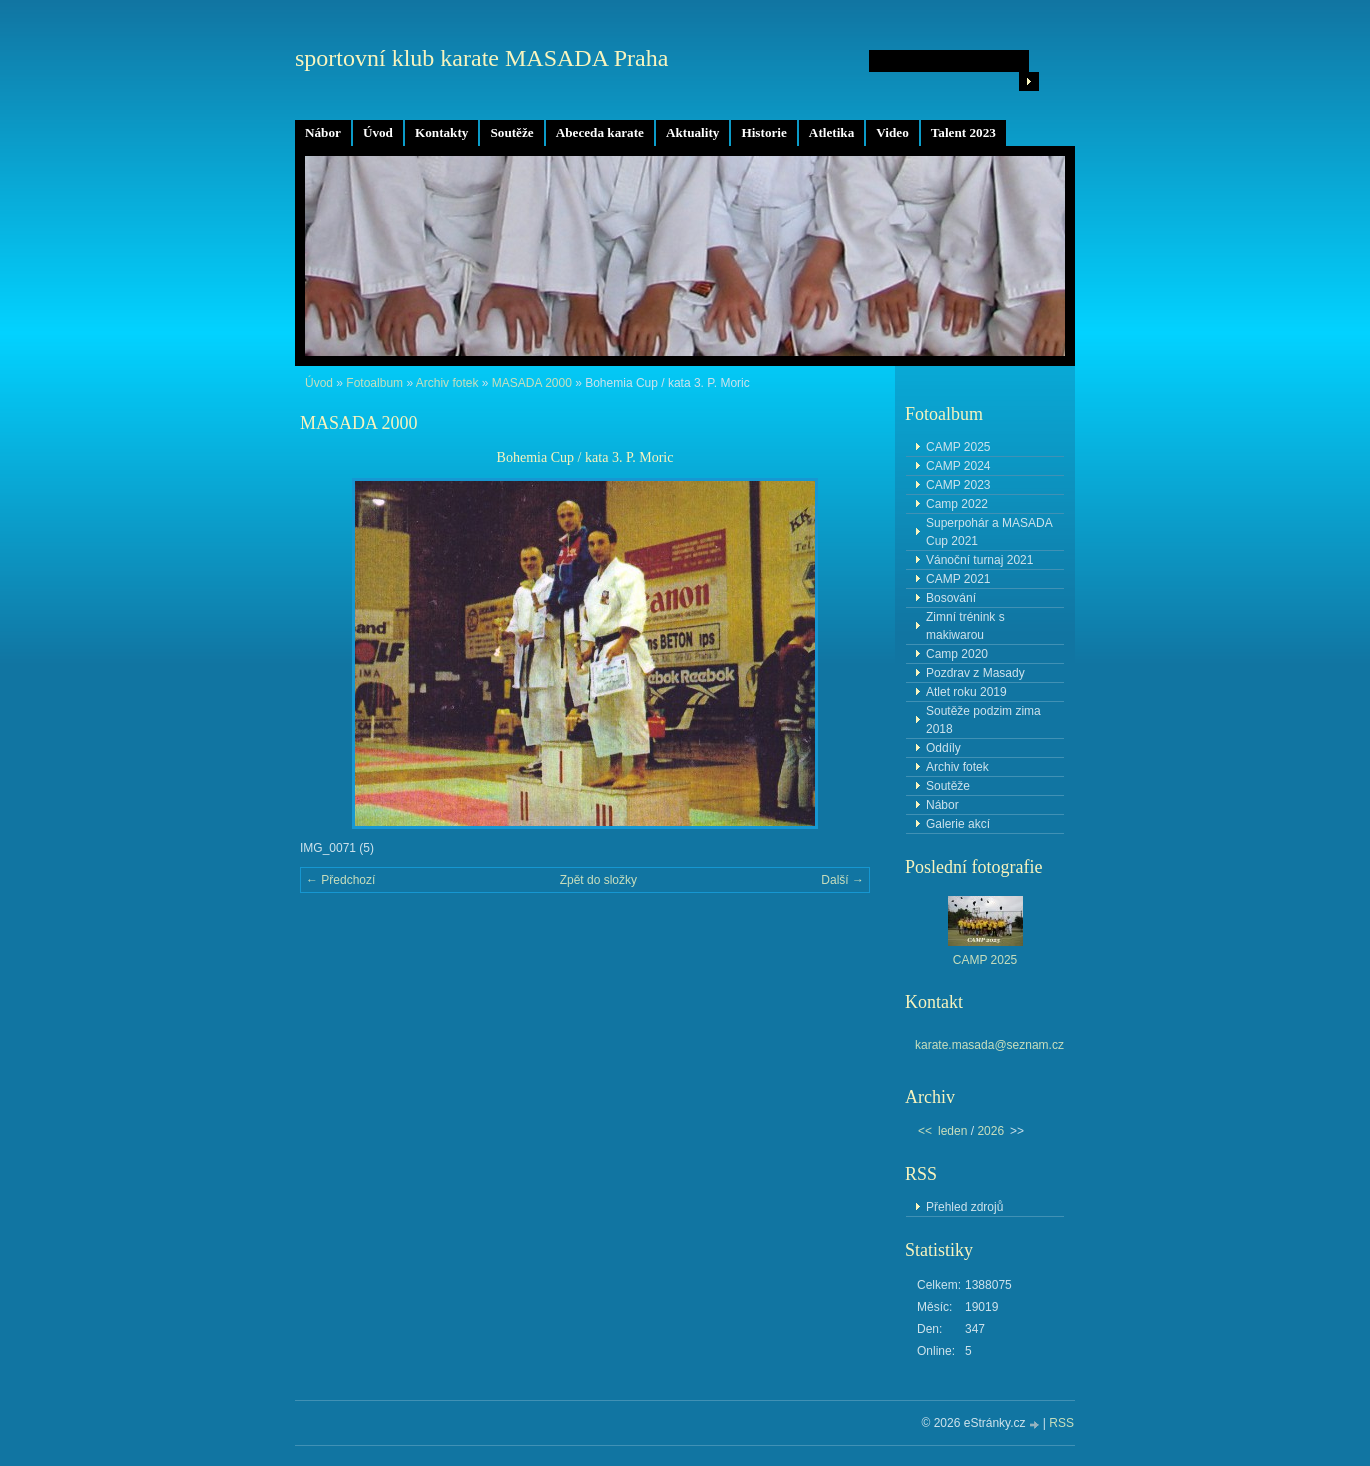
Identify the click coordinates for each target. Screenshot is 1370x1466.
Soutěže (511, 132)
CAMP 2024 (958, 466)
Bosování (951, 598)
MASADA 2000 (532, 383)
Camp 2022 (957, 504)
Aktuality (693, 132)
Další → (842, 880)
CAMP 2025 (958, 447)
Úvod (378, 132)
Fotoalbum (374, 383)
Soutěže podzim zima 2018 (983, 720)
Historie (763, 132)
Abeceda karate (600, 132)
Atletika (831, 132)
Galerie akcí (958, 824)
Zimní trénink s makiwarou (965, 626)
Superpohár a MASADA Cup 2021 (989, 532)
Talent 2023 (963, 132)
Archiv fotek (447, 383)
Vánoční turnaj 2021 (979, 560)
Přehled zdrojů (964, 1207)
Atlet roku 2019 (966, 692)
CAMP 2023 (958, 485)
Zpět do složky (598, 880)
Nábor (323, 132)
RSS (1061, 1423)
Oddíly (943, 748)
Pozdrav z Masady (975, 673)
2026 (990, 1131)
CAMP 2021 (958, 579)
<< (925, 1131)
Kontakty (442, 132)
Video (892, 132)
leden (952, 1131)
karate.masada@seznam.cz (989, 1045)
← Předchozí (340, 880)
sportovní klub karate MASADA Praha (481, 58)
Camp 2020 (957, 654)
